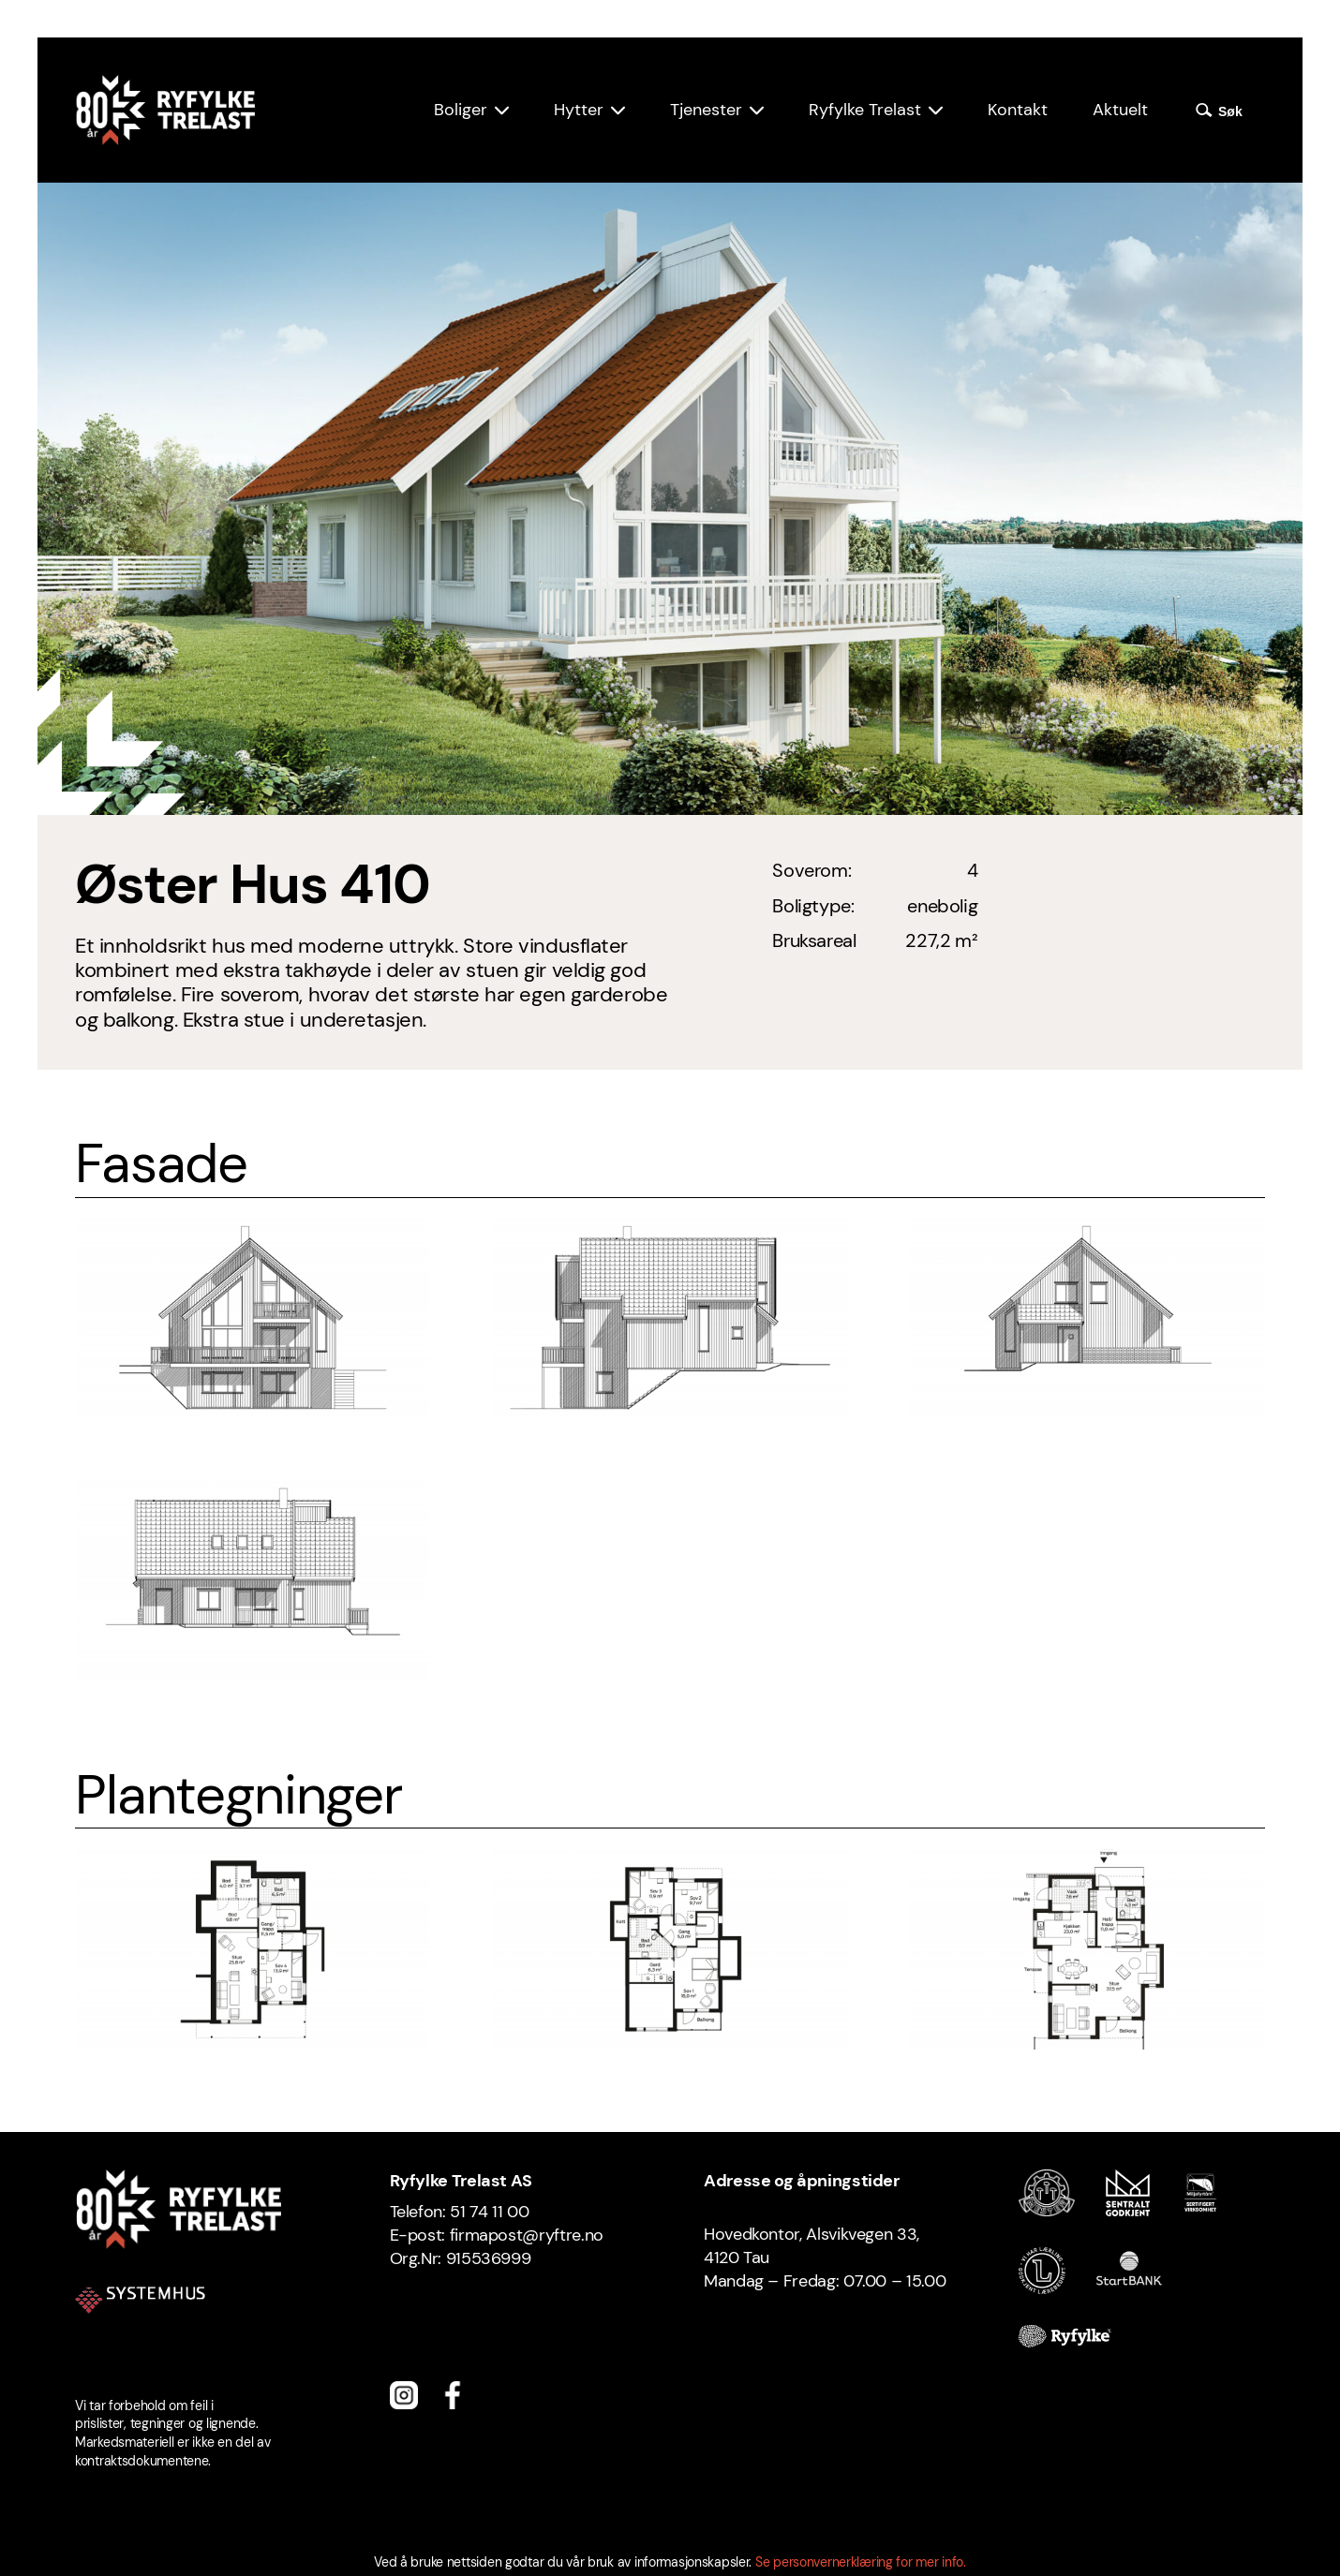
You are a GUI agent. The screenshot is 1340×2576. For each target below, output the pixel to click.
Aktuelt (1120, 109)
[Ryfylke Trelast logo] (165, 110)
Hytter (578, 109)
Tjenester (706, 109)
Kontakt (1018, 109)
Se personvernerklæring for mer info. (860, 2562)
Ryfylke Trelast (865, 109)
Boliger (460, 109)
